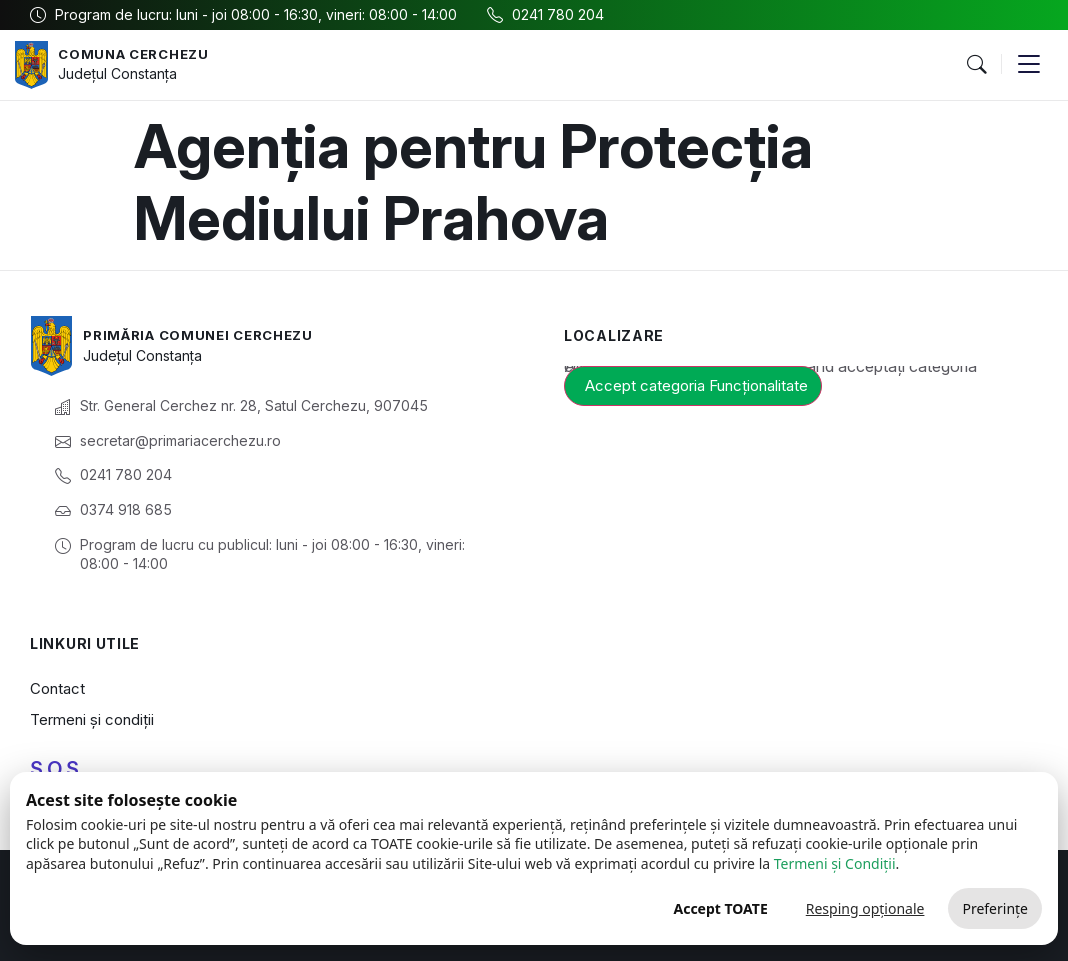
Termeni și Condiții (835, 863)
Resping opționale (865, 908)
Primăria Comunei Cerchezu (206, 334)
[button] (976, 65)
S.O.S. (57, 769)
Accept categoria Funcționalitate (696, 385)
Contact (57, 688)
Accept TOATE (720, 908)
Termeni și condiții (92, 719)
